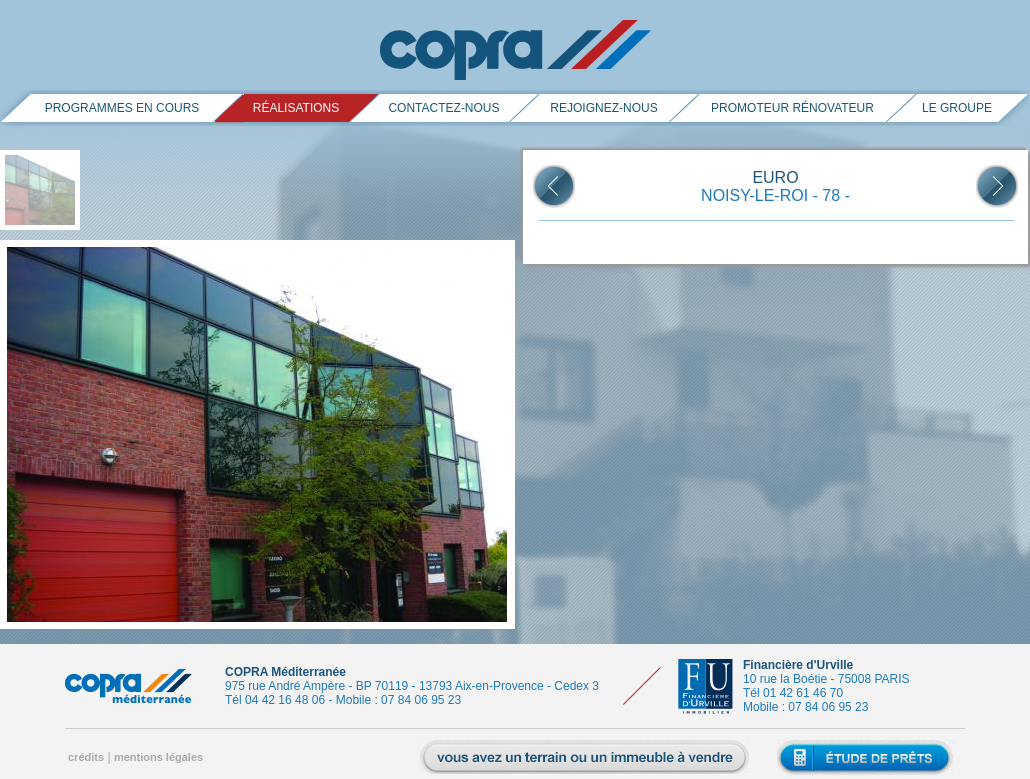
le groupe (957, 108)
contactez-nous (443, 108)
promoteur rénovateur (792, 108)
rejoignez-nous (603, 108)
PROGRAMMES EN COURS (122, 108)
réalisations (296, 108)
